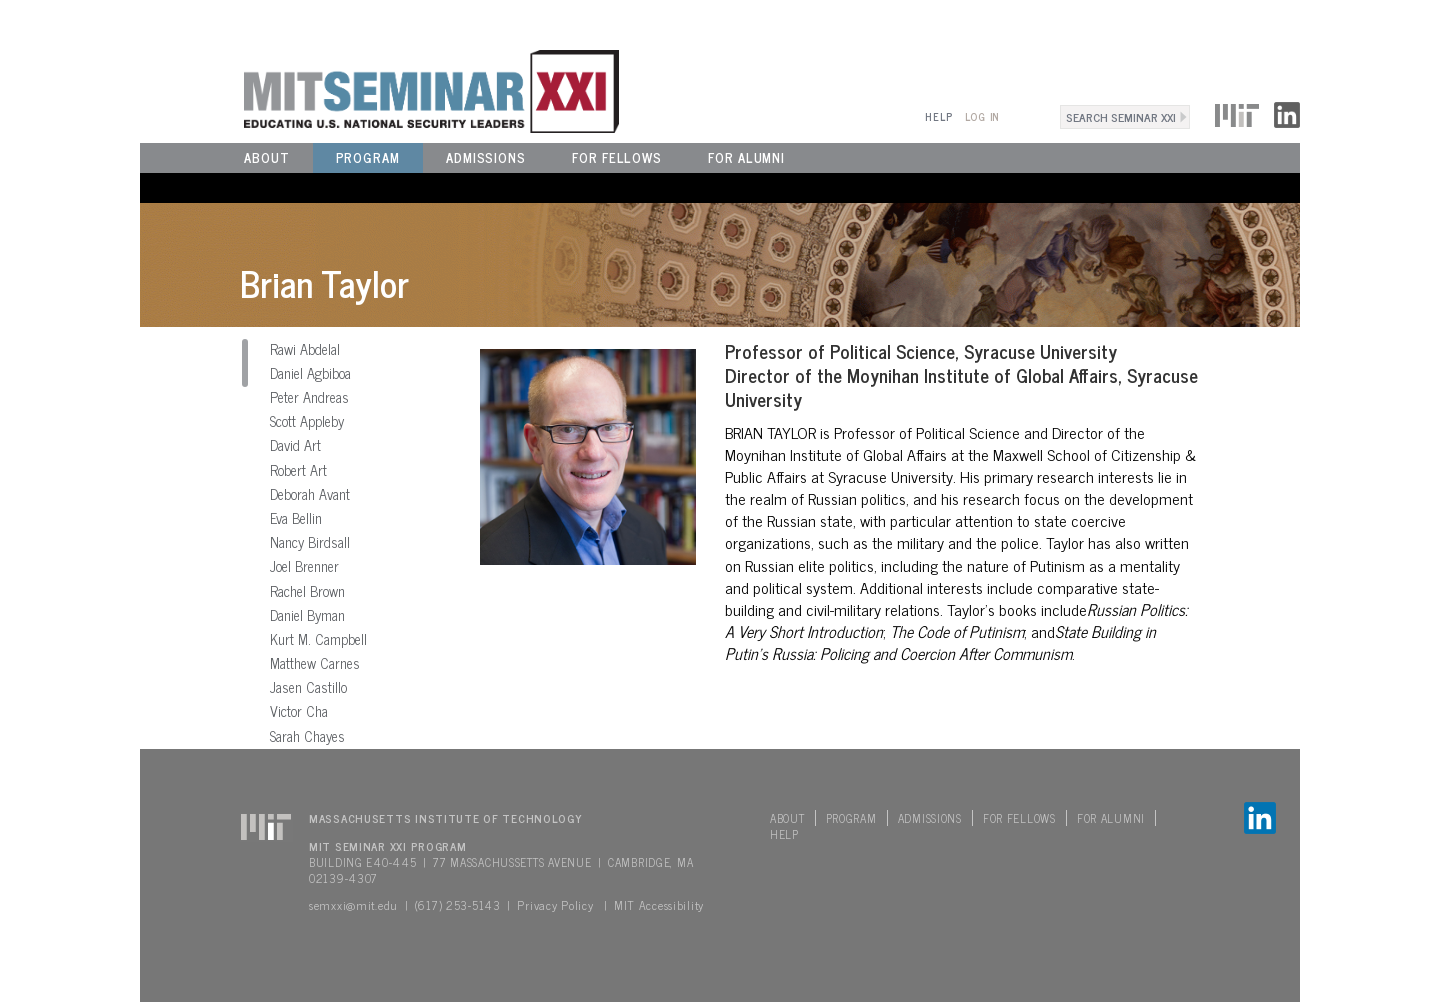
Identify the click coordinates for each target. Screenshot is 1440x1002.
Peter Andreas (309, 397)
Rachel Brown (307, 591)
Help (938, 116)
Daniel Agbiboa (310, 373)
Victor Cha (299, 711)
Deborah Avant (310, 494)
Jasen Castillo (308, 687)
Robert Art (298, 470)
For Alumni (746, 157)
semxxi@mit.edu (353, 905)
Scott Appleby (307, 421)
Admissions (486, 157)
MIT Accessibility (659, 905)
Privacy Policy (555, 905)
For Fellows (617, 157)
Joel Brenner (304, 566)
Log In (982, 116)
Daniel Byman (307, 615)
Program (368, 157)
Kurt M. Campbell (318, 639)
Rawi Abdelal (305, 349)
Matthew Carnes (315, 663)
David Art (295, 445)
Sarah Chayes (307, 736)
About (267, 157)
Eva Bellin (296, 518)
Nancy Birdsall (310, 542)
